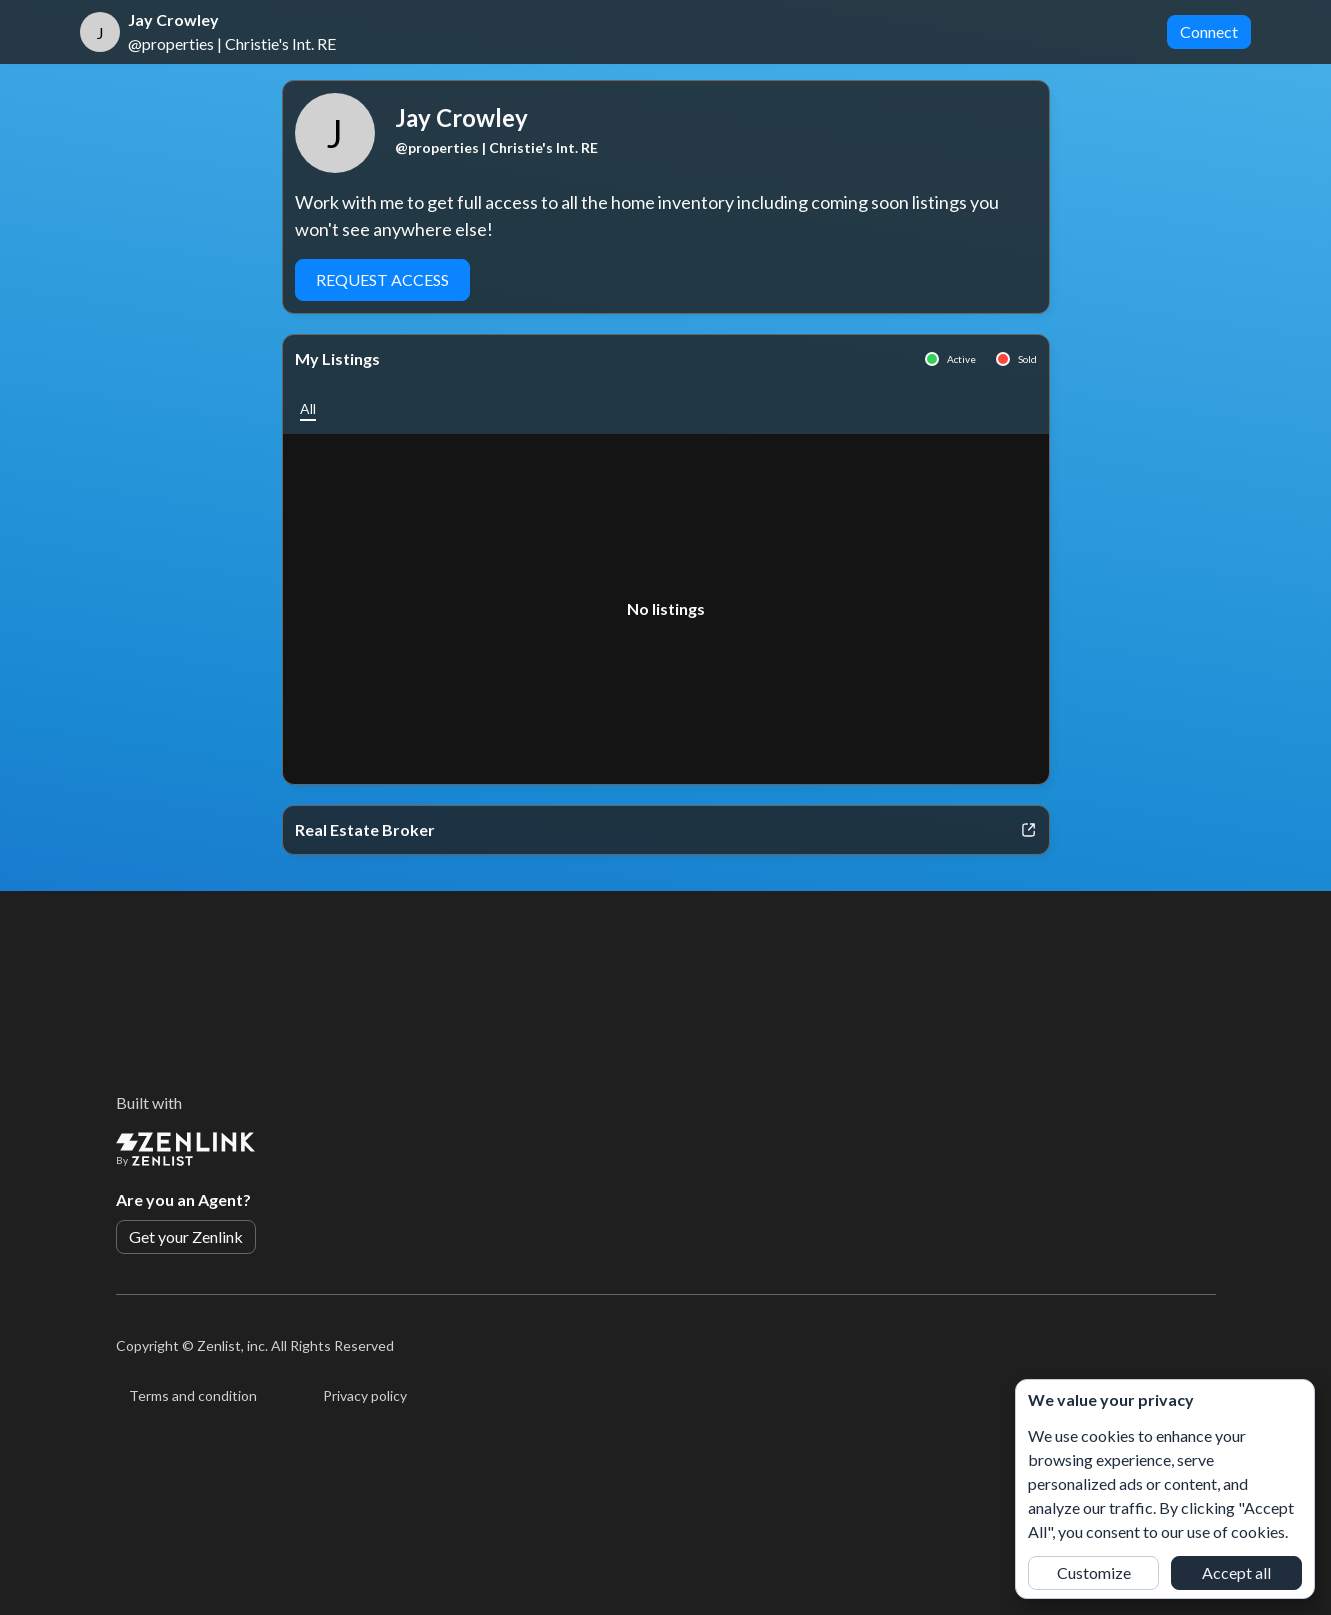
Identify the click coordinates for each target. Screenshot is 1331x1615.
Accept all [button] (1236, 1572)
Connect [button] (1209, 31)
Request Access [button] (382, 279)
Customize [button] (1094, 1572)
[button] (308, 408)
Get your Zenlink (186, 1236)
